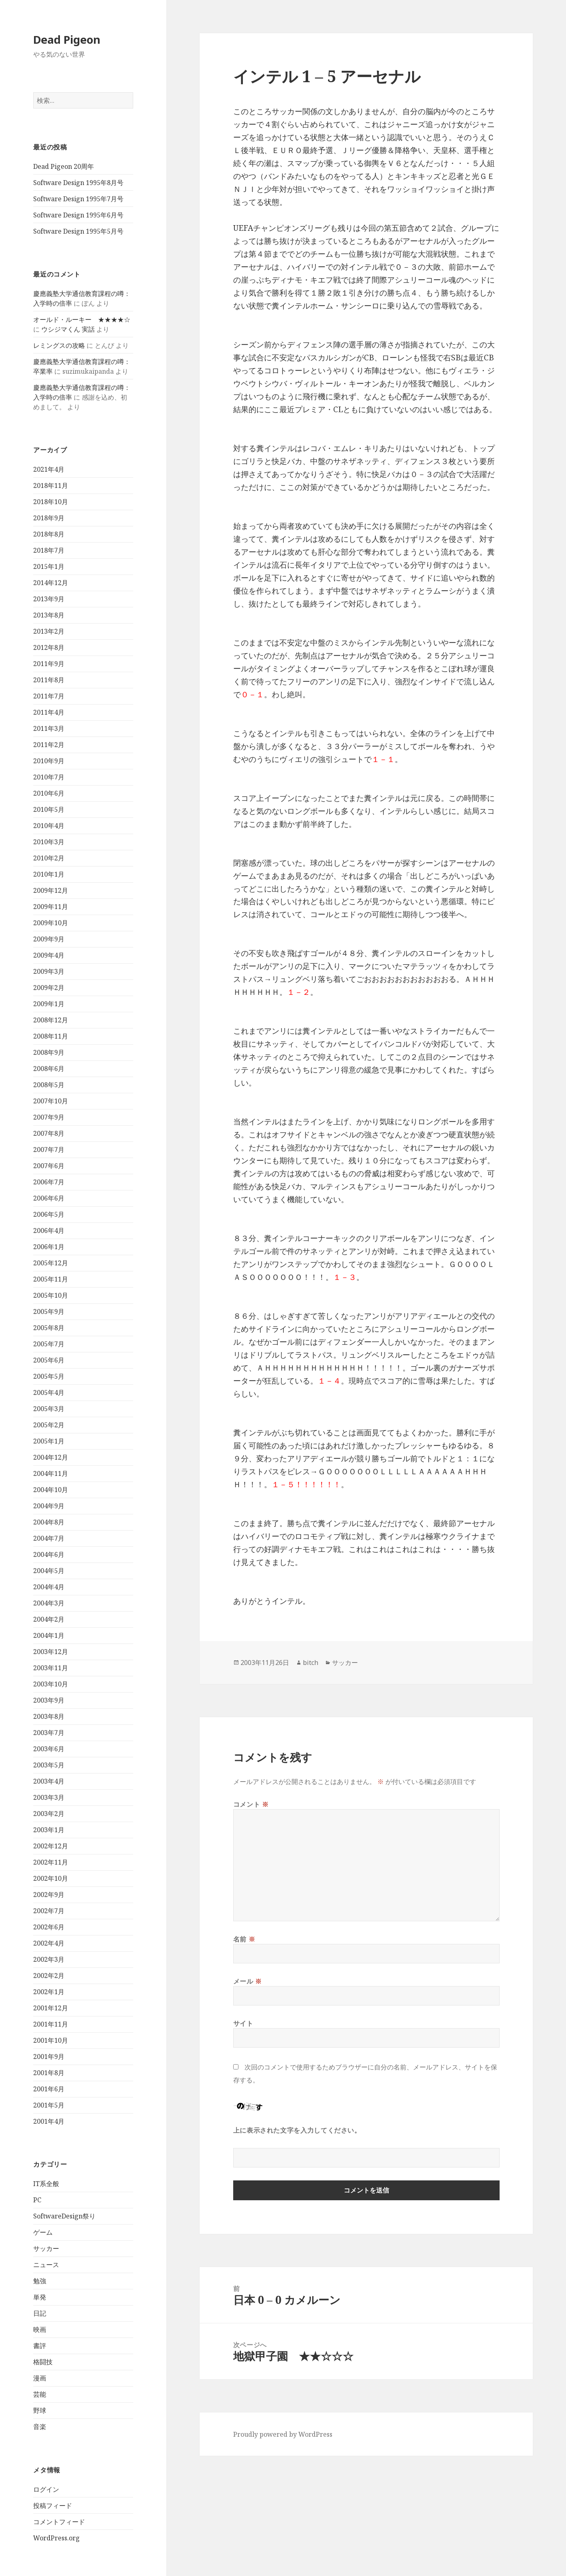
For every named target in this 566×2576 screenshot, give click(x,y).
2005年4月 (48, 1392)
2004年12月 (50, 1457)
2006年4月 (48, 1230)
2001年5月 (48, 2105)
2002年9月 (48, 1894)
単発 (39, 2297)
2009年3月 (48, 971)
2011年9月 (48, 663)
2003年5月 (48, 1765)
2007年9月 (48, 1117)
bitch (310, 1662)
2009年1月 (48, 1003)
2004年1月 (48, 1635)
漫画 (39, 2378)
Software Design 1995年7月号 (78, 198)
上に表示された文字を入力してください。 (297, 2130)
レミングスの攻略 (59, 345)
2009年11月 (50, 906)
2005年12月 (50, 1262)
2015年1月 (48, 566)
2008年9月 (48, 1052)
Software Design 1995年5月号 (78, 231)
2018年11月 (50, 485)
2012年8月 (48, 647)
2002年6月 (48, 1926)
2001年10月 (50, 2040)
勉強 (39, 2280)
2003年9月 (48, 1700)
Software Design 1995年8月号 (78, 182)
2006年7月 (48, 1181)
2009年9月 (48, 939)
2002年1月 (48, 1991)
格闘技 (43, 2361)
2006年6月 (48, 1198)
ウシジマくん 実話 (68, 329)
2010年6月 (48, 793)
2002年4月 (48, 1943)
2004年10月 (50, 1489)
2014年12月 (50, 582)
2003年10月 (50, 1684)
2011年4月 (48, 712)
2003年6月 (48, 1748)
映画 (39, 2329)
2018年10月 (50, 501)
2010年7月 (48, 777)
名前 (244, 1939)
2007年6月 (48, 1165)
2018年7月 (48, 550)
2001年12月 (50, 2007)
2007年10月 (50, 1100)
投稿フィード (52, 2505)
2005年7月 (48, 1343)
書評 (39, 2345)
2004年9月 (48, 1505)
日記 (39, 2313)
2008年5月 (48, 1084)
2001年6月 (48, 2088)
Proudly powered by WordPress (282, 2434)
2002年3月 (48, 1959)
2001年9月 (48, 2056)
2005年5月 (48, 1376)
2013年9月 (48, 598)
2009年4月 (48, 955)
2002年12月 (50, 1846)
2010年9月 (48, 760)
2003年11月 (50, 1667)
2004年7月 (48, 1538)
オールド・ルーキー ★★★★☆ (81, 319)
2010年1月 (48, 874)
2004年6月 (48, 1554)
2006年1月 (48, 1246)
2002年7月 (48, 1910)
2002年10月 (50, 1878)
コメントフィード (59, 2521)
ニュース (46, 2264)
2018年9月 (48, 517)
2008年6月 (48, 1068)
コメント (251, 1804)
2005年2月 (48, 1424)
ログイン (46, 2489)
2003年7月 (48, 1732)
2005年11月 (50, 1279)
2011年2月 (48, 744)
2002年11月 (50, 1862)
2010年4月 (48, 825)
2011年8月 (48, 679)
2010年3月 (48, 841)
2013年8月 (48, 615)
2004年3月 (48, 1603)
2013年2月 (48, 631)
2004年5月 (48, 1570)
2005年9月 (48, 1311)
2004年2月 (48, 1619)
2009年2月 (48, 987)
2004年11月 (50, 1473)
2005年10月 (50, 1295)
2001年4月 (48, 2121)
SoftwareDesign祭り (64, 2216)
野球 (39, 2410)
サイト (243, 2023)
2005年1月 (48, 1441)
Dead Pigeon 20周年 (63, 166)
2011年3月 (48, 728)
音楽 (39, 2426)
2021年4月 (48, 469)
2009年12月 (50, 890)
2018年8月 (48, 534)
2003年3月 (48, 1797)
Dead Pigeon (66, 39)
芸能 (39, 2394)
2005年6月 (48, 1360)
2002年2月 (48, 1975)
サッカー (46, 2248)
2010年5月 (48, 809)
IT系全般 (46, 2183)
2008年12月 (50, 1019)
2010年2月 (48, 858)
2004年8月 (48, 1522)
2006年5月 (48, 1214)
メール (247, 1981)
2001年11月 (50, 2024)
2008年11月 (50, 1036)
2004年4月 (48, 1586)
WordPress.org (56, 2537)
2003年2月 (48, 1813)
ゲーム (43, 2232)
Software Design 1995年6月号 (78, 215)
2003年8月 (48, 1716)
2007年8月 (48, 1133)
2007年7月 (48, 1149)
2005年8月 (48, 1327)
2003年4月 (48, 1781)
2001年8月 (48, 2072)
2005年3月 (48, 1408)
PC (37, 2199)
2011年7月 (48, 696)
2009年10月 (50, 922)
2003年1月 (48, 1829)
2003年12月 (50, 1651)
